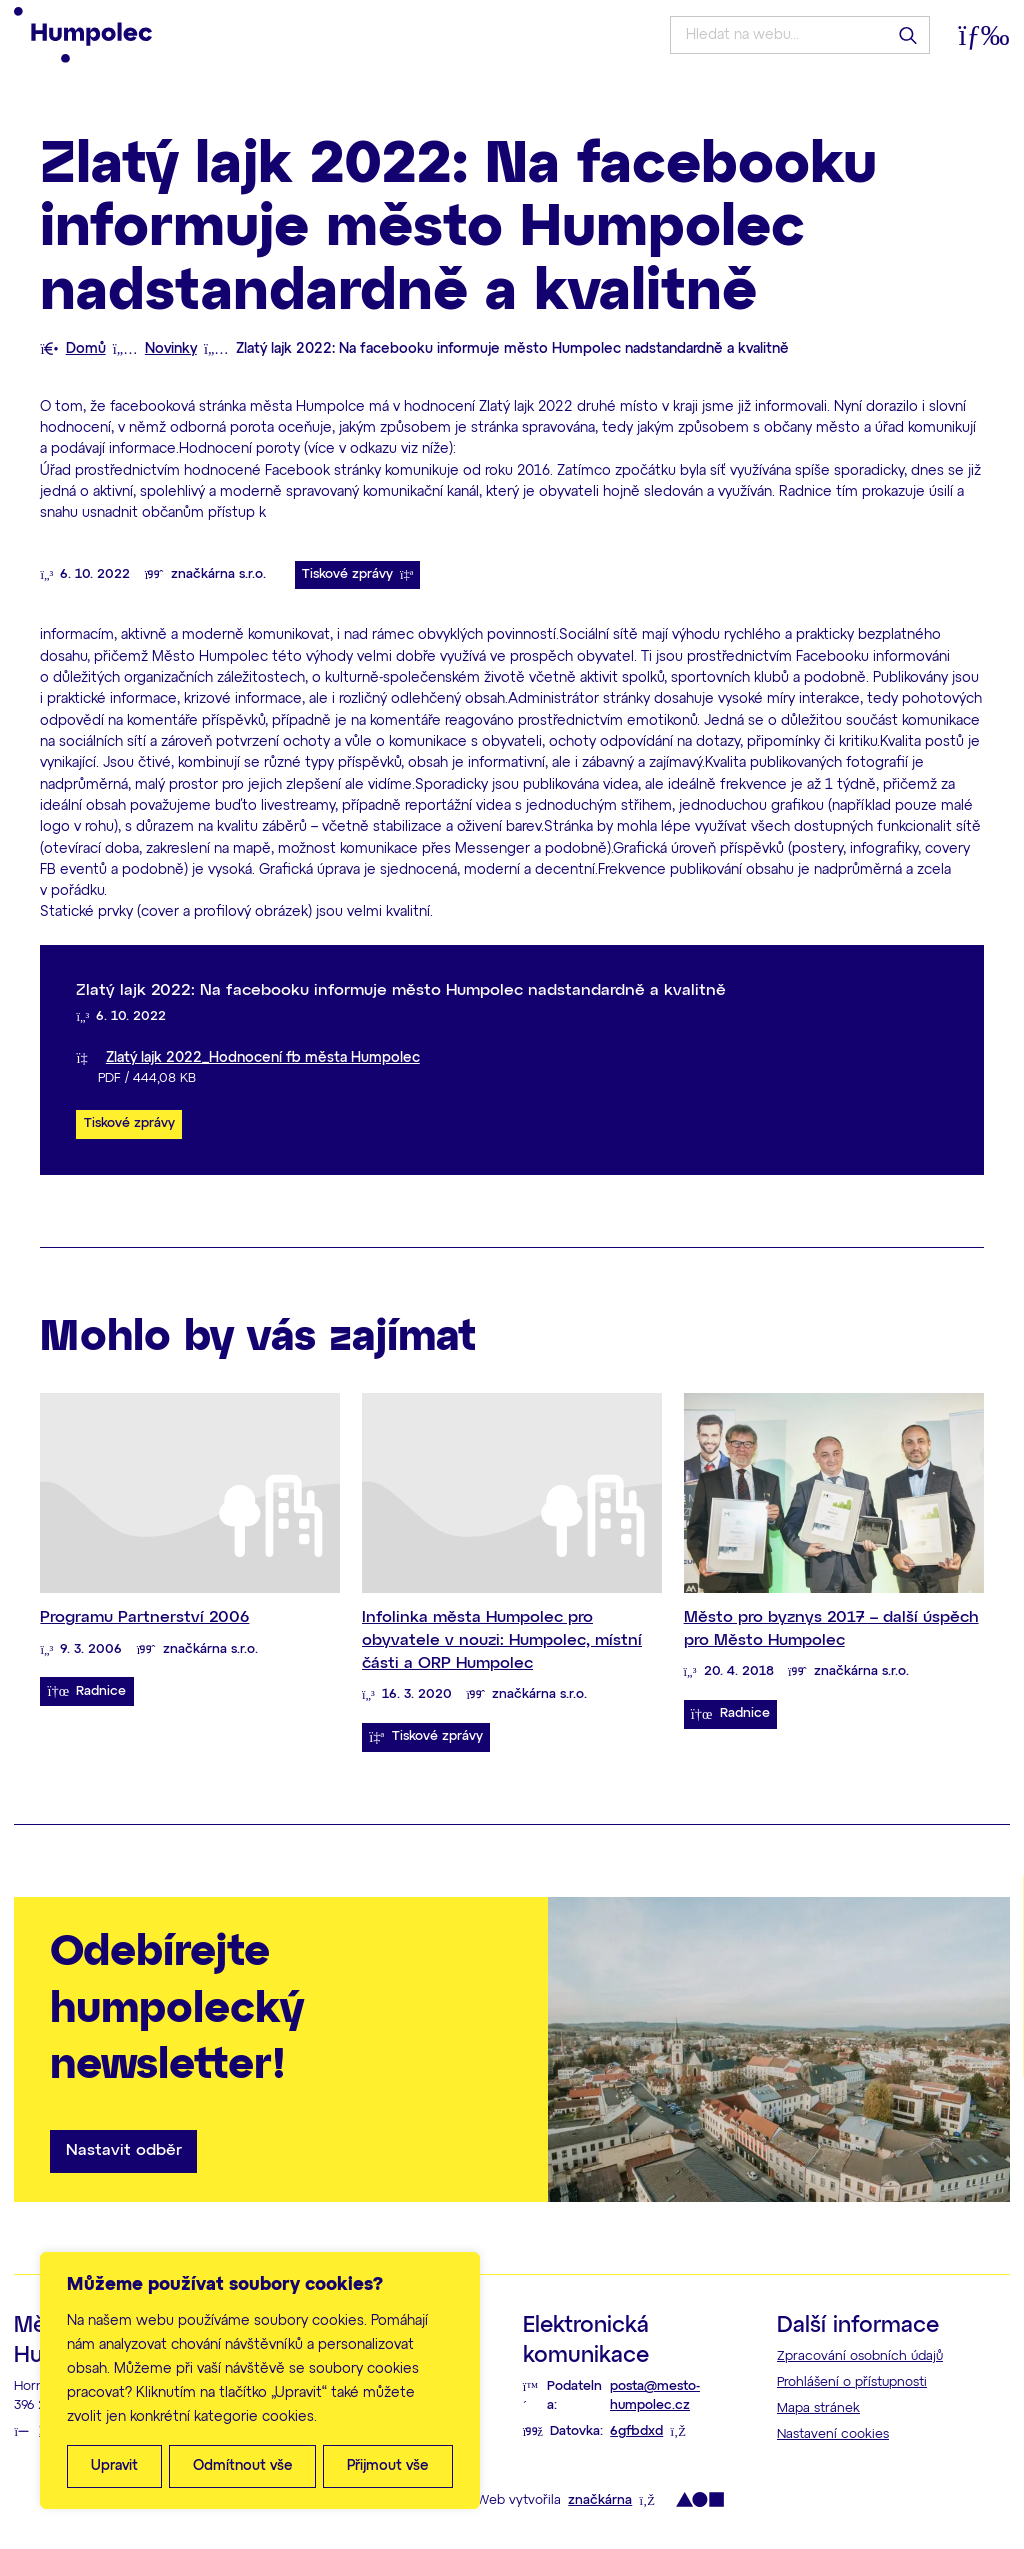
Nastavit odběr (124, 2150)
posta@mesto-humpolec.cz (655, 2396)
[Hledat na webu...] (799, 35)
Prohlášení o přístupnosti (852, 2382)
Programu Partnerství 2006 (144, 1617)
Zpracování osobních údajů (860, 2356)
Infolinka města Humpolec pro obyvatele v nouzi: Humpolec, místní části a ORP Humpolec (502, 1640)
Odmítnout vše (243, 2466)
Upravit (114, 2466)
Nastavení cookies (833, 2434)
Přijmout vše (388, 2466)
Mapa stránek (818, 2408)
